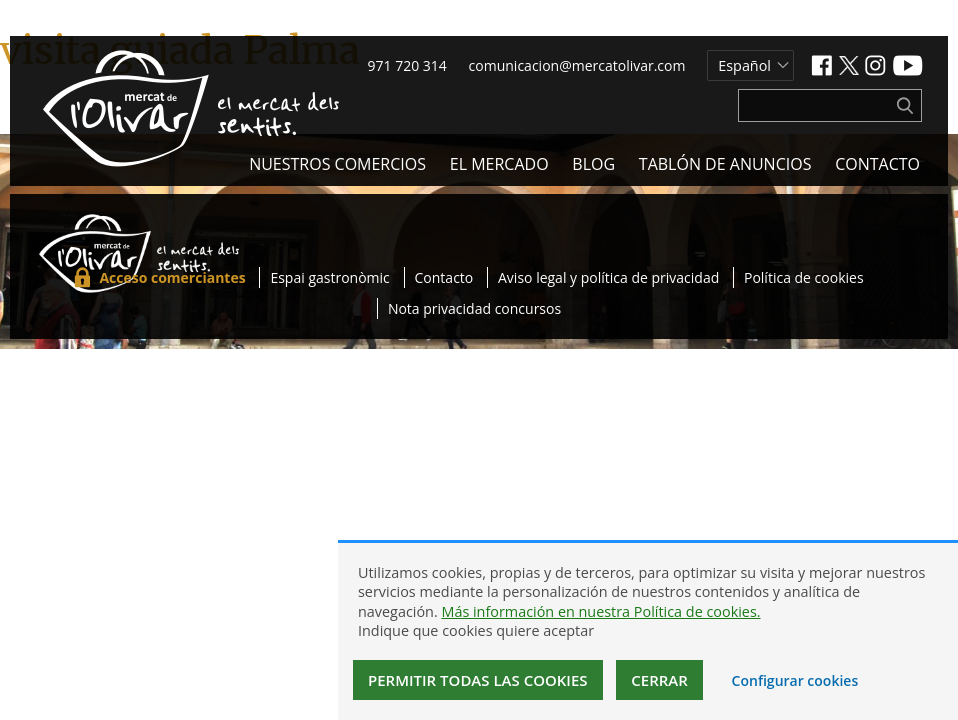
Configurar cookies (795, 680)
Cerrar (659, 680)
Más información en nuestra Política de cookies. (600, 611)
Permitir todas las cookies (478, 680)
